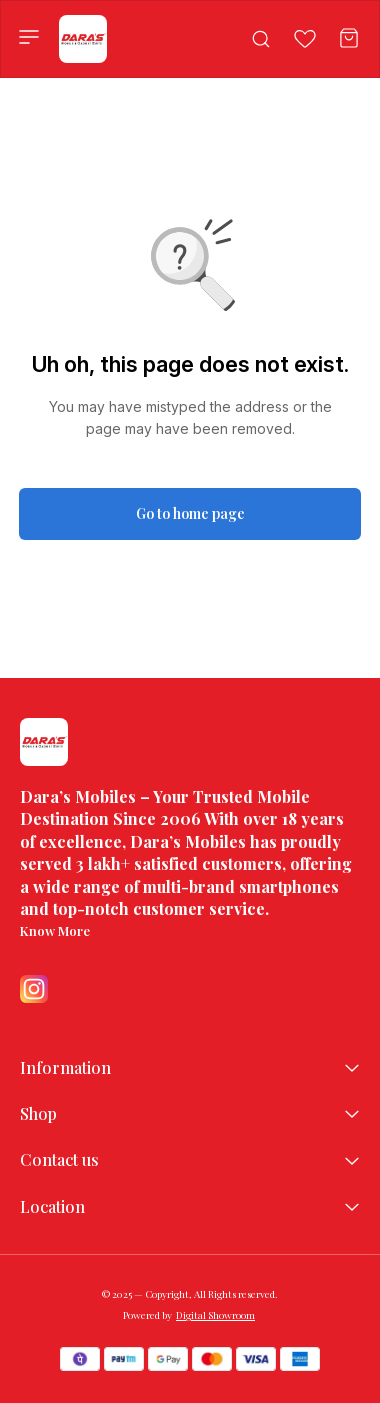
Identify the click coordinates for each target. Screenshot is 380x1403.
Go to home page (190, 513)
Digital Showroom (215, 1315)
